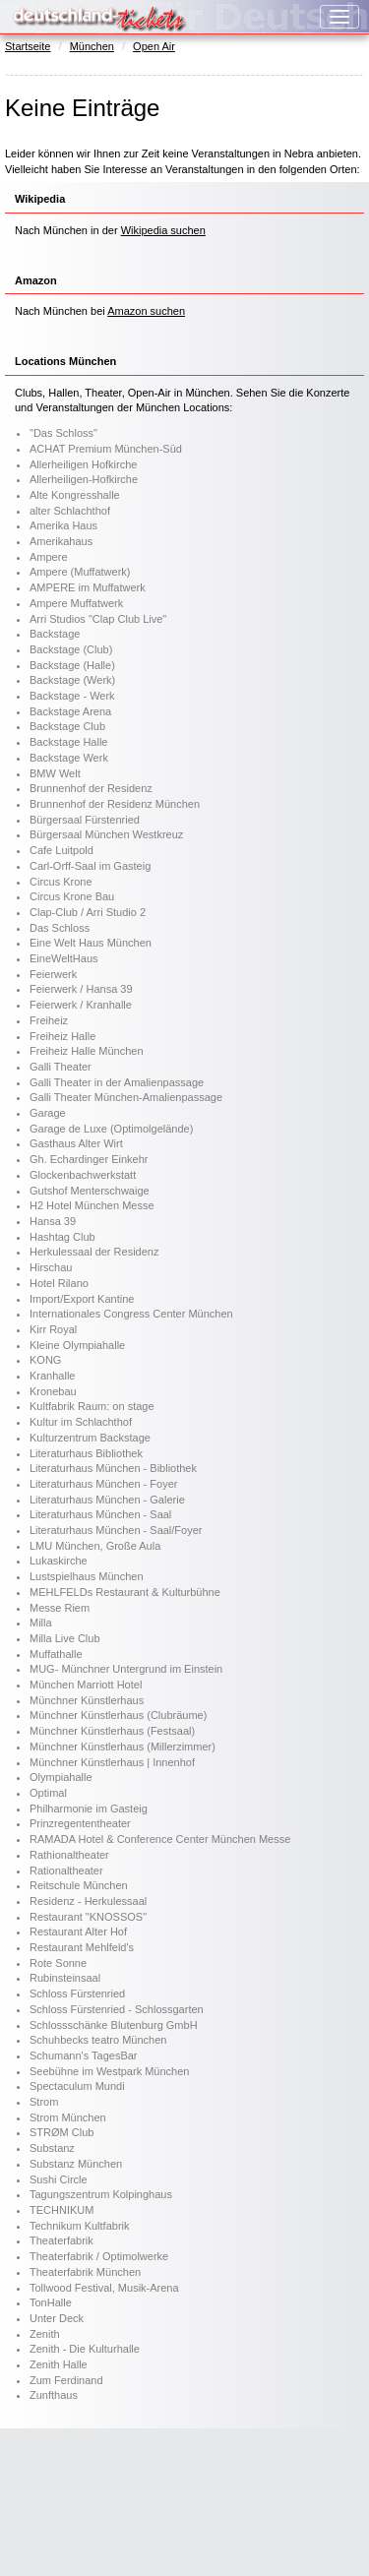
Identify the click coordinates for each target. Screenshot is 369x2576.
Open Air (154, 46)
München (92, 46)
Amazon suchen (146, 311)
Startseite (27, 46)
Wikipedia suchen (163, 230)
